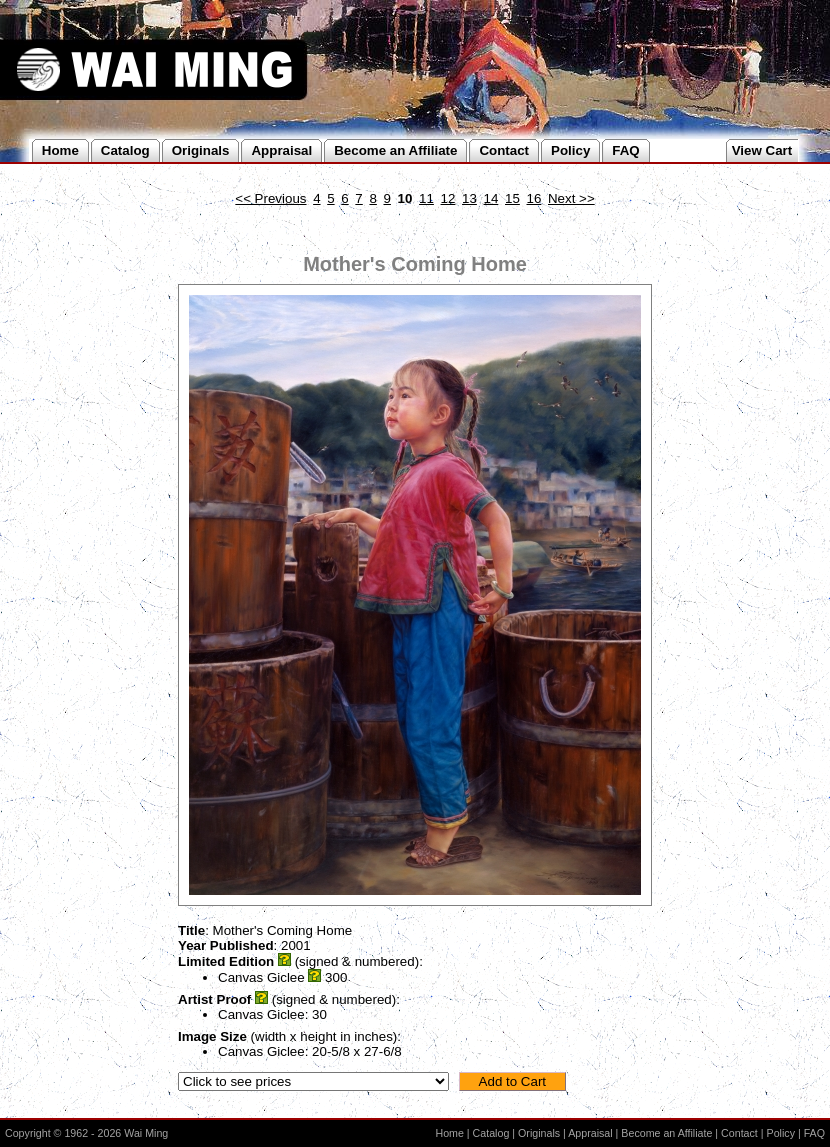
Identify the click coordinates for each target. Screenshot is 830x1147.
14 (491, 198)
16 (534, 198)
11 (426, 198)
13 (469, 198)
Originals (539, 1133)
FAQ (814, 1133)
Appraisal (590, 1133)
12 (448, 198)
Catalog (491, 1133)
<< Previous (270, 198)
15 (512, 198)
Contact (739, 1133)
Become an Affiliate (666, 1133)
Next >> (571, 198)
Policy (781, 1133)
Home (449, 1133)
